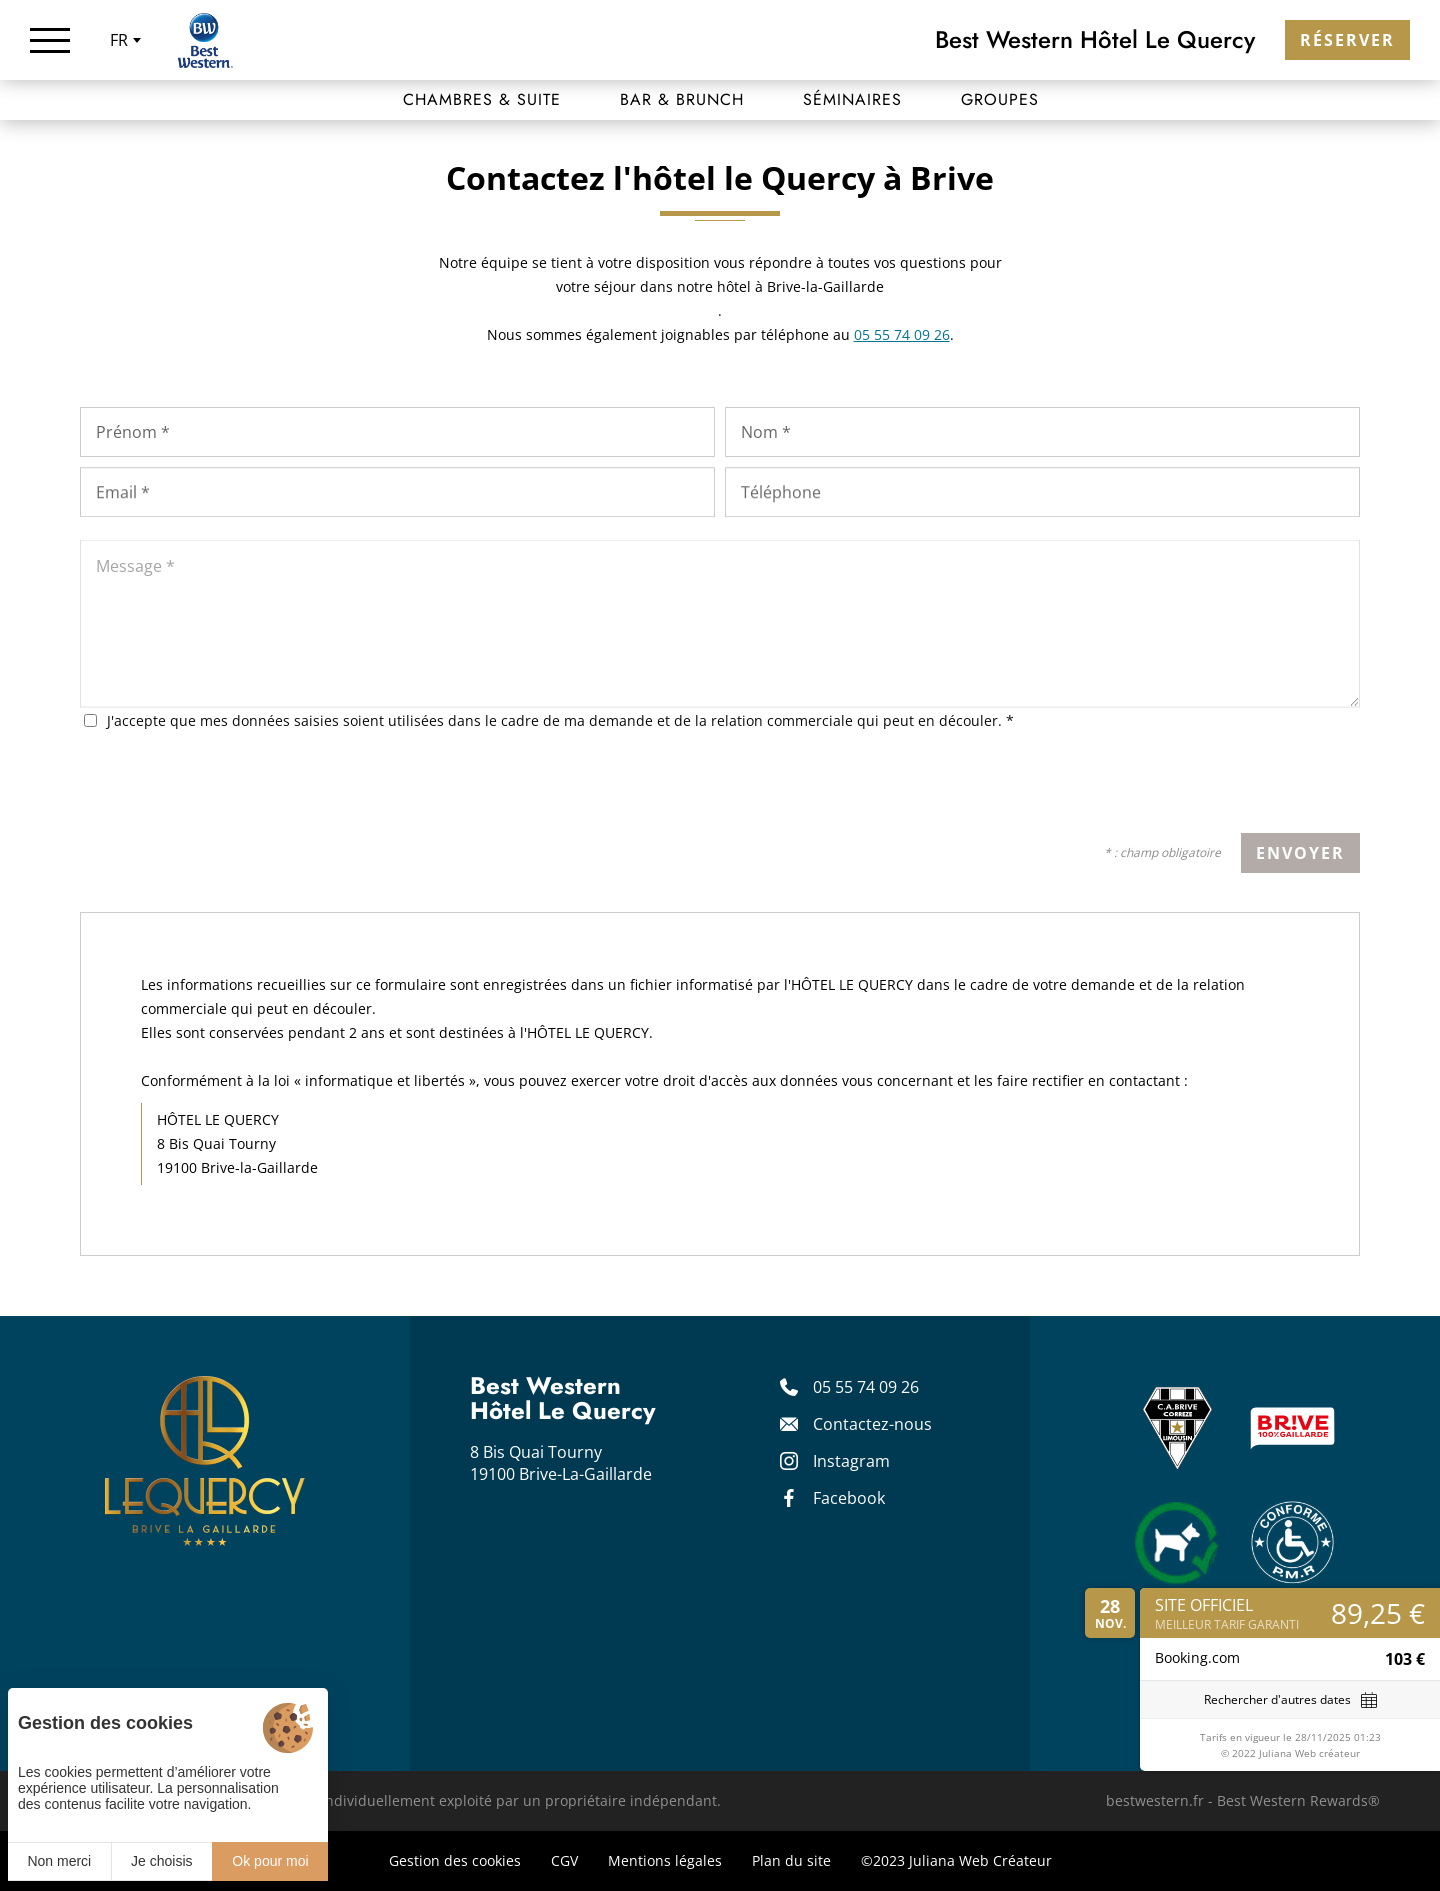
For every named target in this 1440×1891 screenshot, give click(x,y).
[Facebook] (875, 1498)
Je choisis (161, 1861)
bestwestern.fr (1155, 1800)
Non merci (59, 1861)
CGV (564, 1860)
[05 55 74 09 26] (875, 1387)
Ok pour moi (270, 1861)
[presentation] (1208, 790)
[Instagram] (875, 1461)
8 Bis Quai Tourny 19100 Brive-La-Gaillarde (561, 1463)
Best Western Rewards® (1298, 1800)
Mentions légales (665, 1860)
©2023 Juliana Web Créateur (956, 1860)
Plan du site (791, 1860)
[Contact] (875, 1424)
